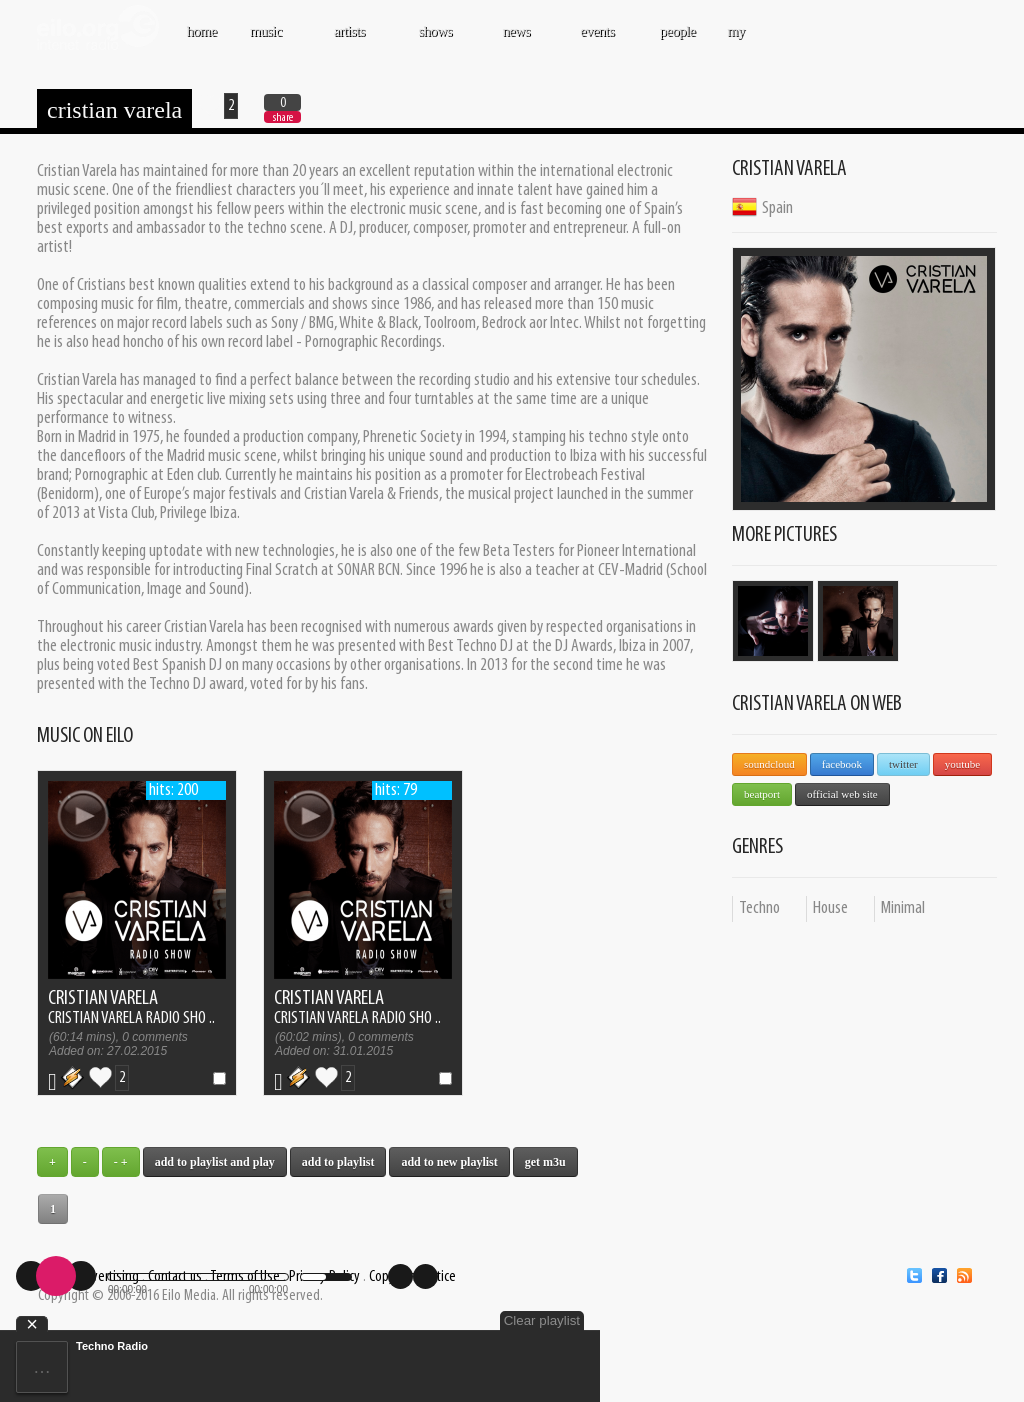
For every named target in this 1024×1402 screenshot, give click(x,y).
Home (202, 31)
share (283, 117)
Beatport (762, 794)
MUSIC (267, 41)
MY (738, 41)
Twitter (903, 764)
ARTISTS (351, 41)
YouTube (962, 764)
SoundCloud (769, 764)
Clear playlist (542, 1320)
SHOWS (437, 41)
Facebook (842, 764)
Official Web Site (842, 794)
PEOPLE (678, 31)
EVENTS (599, 41)
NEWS (518, 41)
